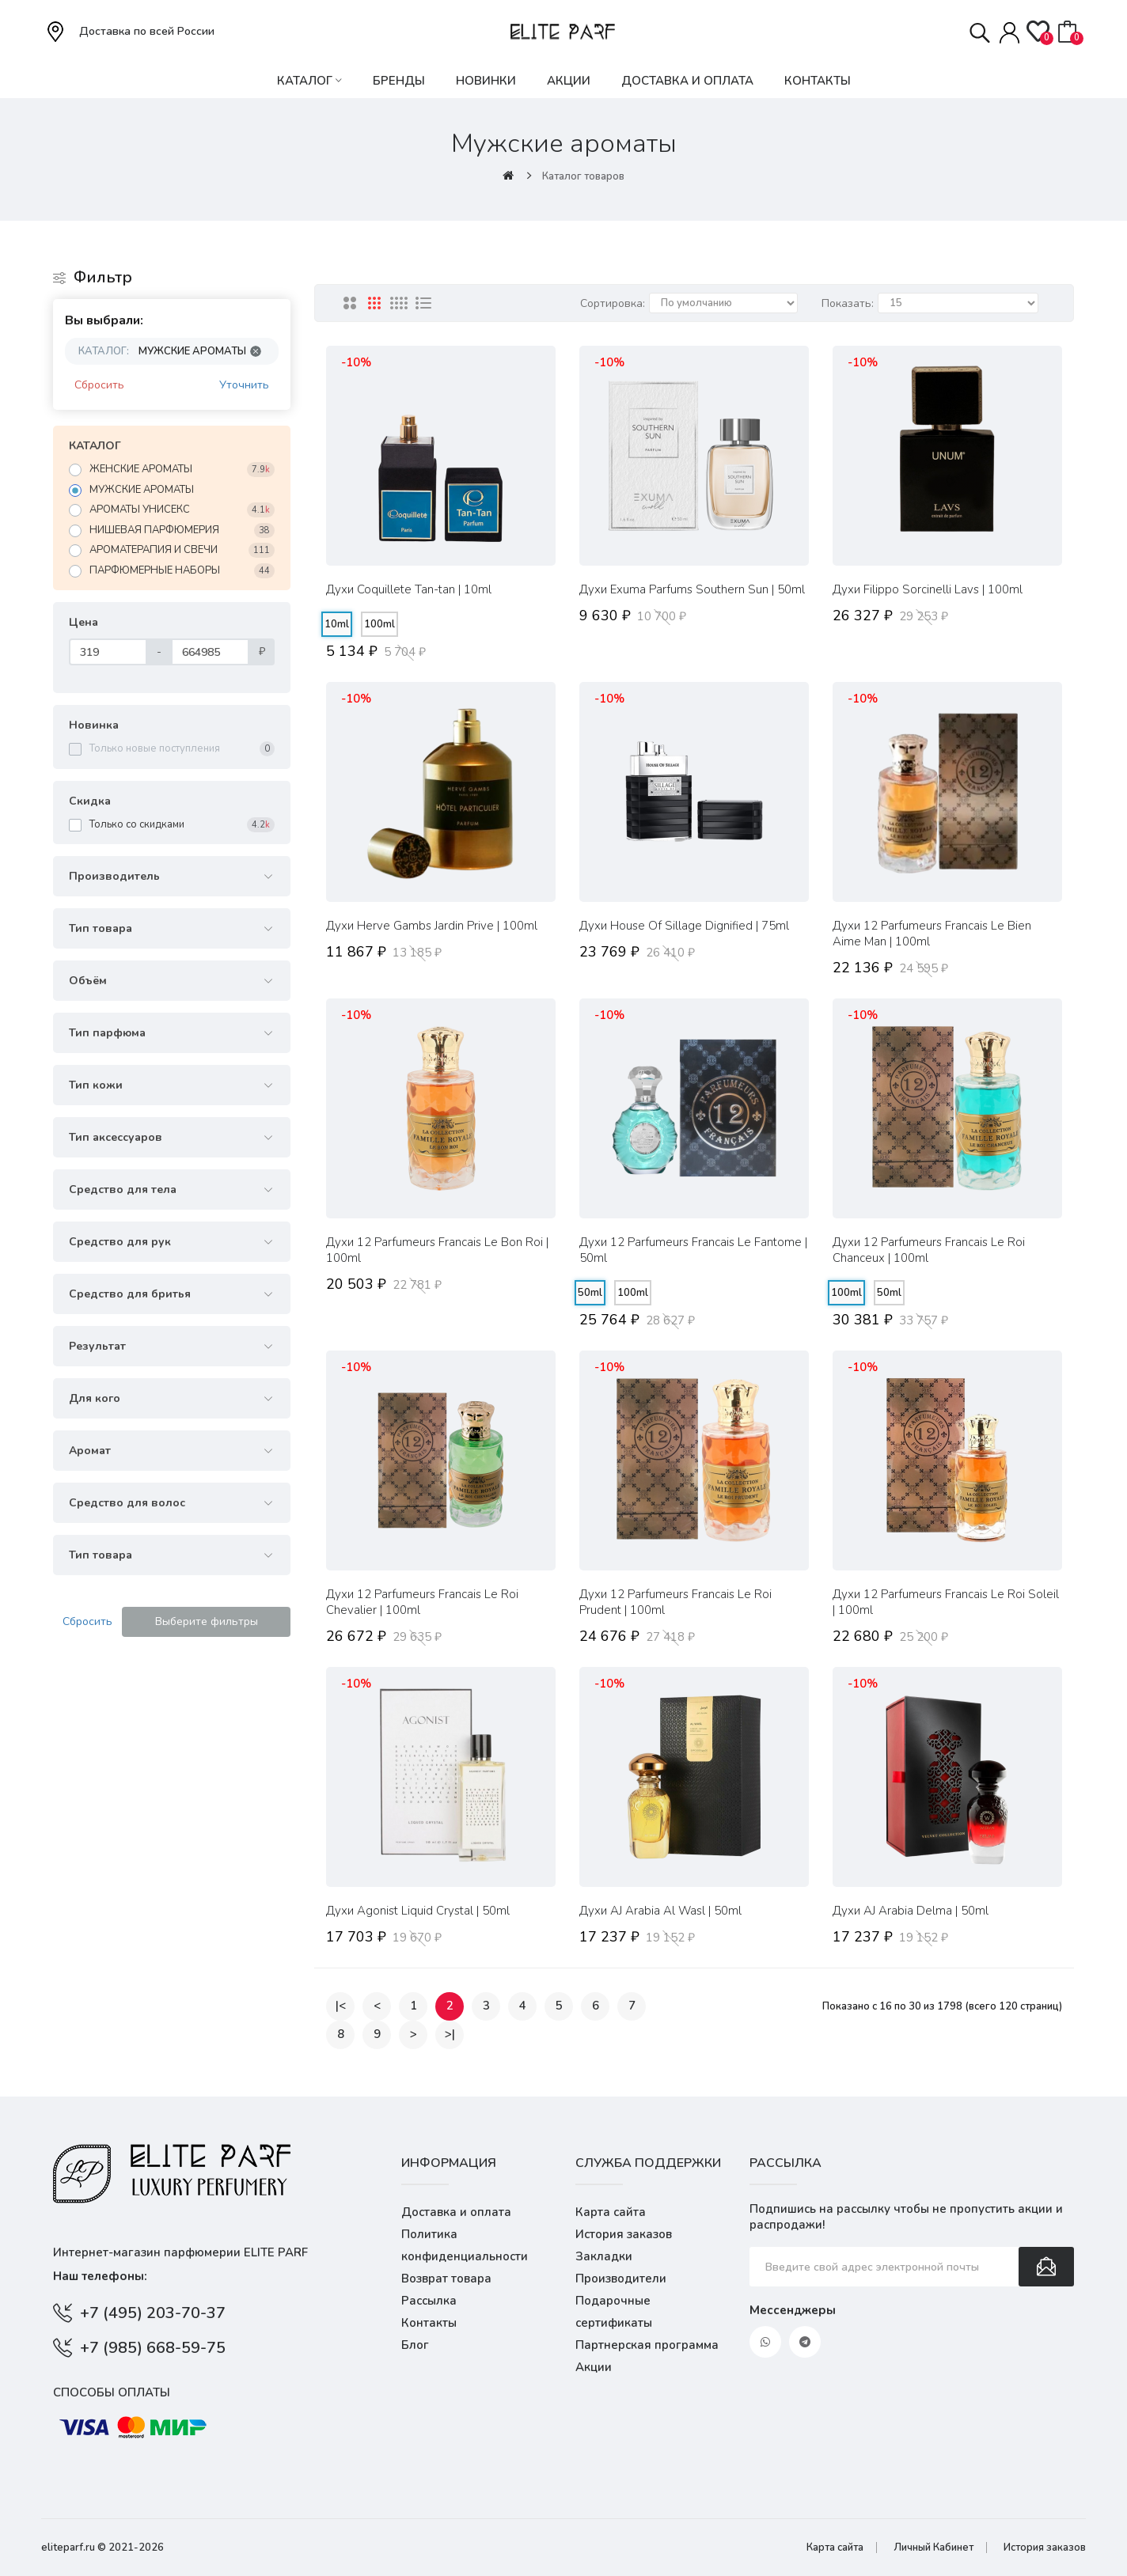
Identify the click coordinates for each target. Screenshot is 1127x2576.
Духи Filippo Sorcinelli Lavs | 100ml (928, 589)
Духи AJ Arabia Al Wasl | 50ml (660, 1911)
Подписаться (1046, 2266)
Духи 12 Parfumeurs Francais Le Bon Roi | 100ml (437, 1250)
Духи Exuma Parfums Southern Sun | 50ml (692, 589)
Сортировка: (612, 303)
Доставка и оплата (456, 2212)
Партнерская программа (647, 2345)
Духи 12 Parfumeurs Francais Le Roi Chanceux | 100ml (929, 1250)
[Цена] (108, 651)
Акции (593, 2367)
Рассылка (429, 2301)
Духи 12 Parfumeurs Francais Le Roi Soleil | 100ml (946, 1602)
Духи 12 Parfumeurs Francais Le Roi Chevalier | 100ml (422, 1602)
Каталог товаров (583, 176)
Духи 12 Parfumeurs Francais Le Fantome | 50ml (693, 1250)
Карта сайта (610, 2212)
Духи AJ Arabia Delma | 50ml (910, 1911)
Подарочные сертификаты (613, 2312)
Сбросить (99, 384)
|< (341, 2005)
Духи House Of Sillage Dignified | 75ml (684, 926)
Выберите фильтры (206, 1621)
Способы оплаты (111, 2392)
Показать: (848, 303)
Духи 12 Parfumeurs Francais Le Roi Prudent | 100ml (675, 1602)
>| (450, 2034)
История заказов (623, 2234)
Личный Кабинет (933, 2547)
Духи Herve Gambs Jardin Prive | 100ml (431, 926)
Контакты (429, 2323)
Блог (415, 2345)
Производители (620, 2278)
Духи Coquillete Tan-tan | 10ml (408, 589)
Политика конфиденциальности (464, 2245)
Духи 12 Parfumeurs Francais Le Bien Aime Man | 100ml (932, 933)
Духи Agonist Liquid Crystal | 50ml (418, 1911)
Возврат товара (446, 2278)
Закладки (603, 2256)
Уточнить (244, 384)
